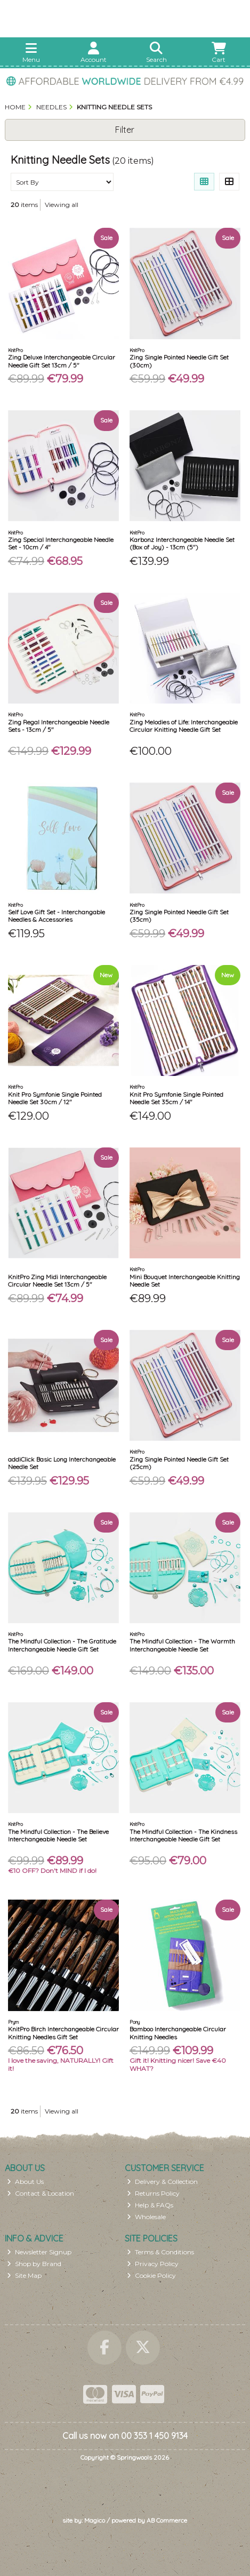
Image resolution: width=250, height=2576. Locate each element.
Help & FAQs (150, 2205)
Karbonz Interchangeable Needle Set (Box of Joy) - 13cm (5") (182, 543)
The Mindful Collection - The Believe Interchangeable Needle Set (58, 1835)
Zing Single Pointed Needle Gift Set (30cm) (179, 361)
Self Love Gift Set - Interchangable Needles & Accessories (56, 915)
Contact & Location (40, 2193)
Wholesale (146, 2217)
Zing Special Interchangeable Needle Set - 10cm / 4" (61, 543)
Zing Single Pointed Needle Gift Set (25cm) (179, 1463)
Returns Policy (153, 2193)
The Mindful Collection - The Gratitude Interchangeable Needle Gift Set (62, 1645)
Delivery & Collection (162, 2182)
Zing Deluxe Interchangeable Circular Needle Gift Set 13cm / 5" (61, 361)
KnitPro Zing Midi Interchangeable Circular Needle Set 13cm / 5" (57, 1280)
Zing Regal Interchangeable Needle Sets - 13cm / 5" (58, 725)
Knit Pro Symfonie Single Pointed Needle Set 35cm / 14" (176, 1098)
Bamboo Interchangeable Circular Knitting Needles (178, 2032)
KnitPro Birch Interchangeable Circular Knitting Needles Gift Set (63, 2032)
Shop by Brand (34, 2264)
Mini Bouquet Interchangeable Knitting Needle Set (185, 1280)
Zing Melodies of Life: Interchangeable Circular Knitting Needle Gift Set (184, 725)
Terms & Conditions (160, 2252)
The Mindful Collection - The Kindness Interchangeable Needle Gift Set (183, 1835)
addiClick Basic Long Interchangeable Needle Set (62, 1463)
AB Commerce (167, 2520)
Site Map (24, 2275)
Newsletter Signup (39, 2252)
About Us (25, 2182)
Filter (124, 129)
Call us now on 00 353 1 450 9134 (125, 2435)
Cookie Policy (151, 2275)
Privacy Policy (153, 2264)
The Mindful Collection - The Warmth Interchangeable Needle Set (182, 1645)
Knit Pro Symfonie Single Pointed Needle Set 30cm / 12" (55, 1098)
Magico (94, 2520)
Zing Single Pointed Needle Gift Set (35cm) (179, 915)
